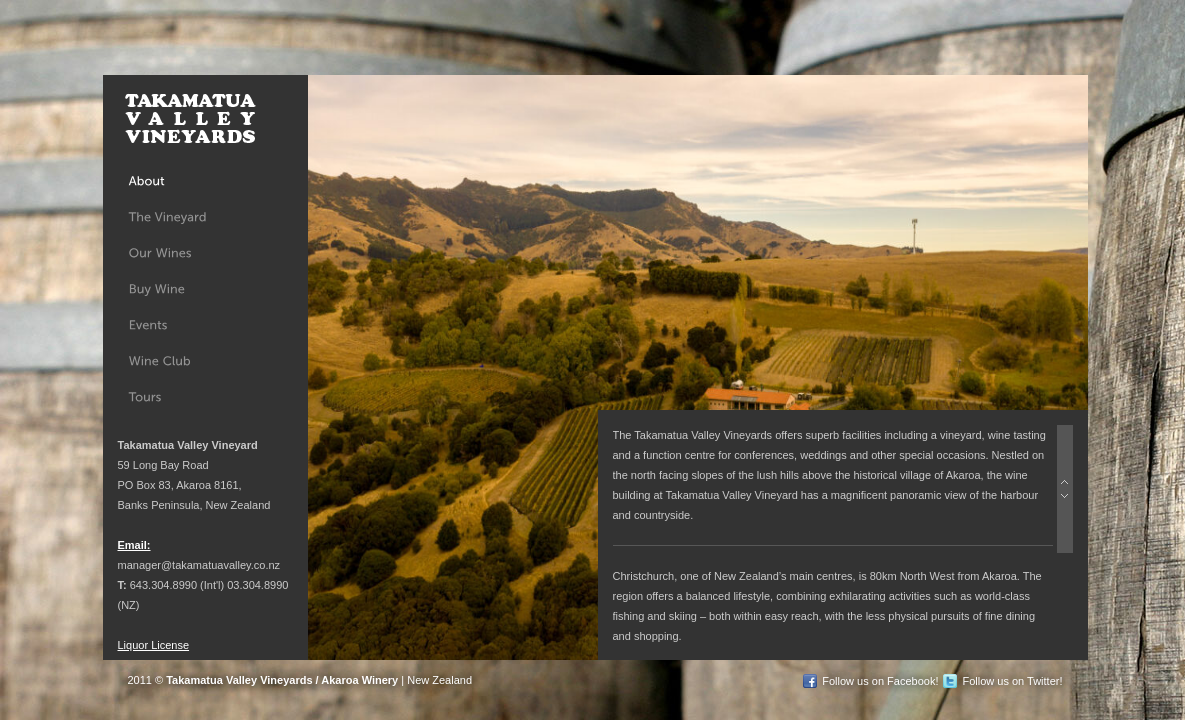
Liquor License (154, 645)
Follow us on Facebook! (880, 681)
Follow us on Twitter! (1012, 681)
